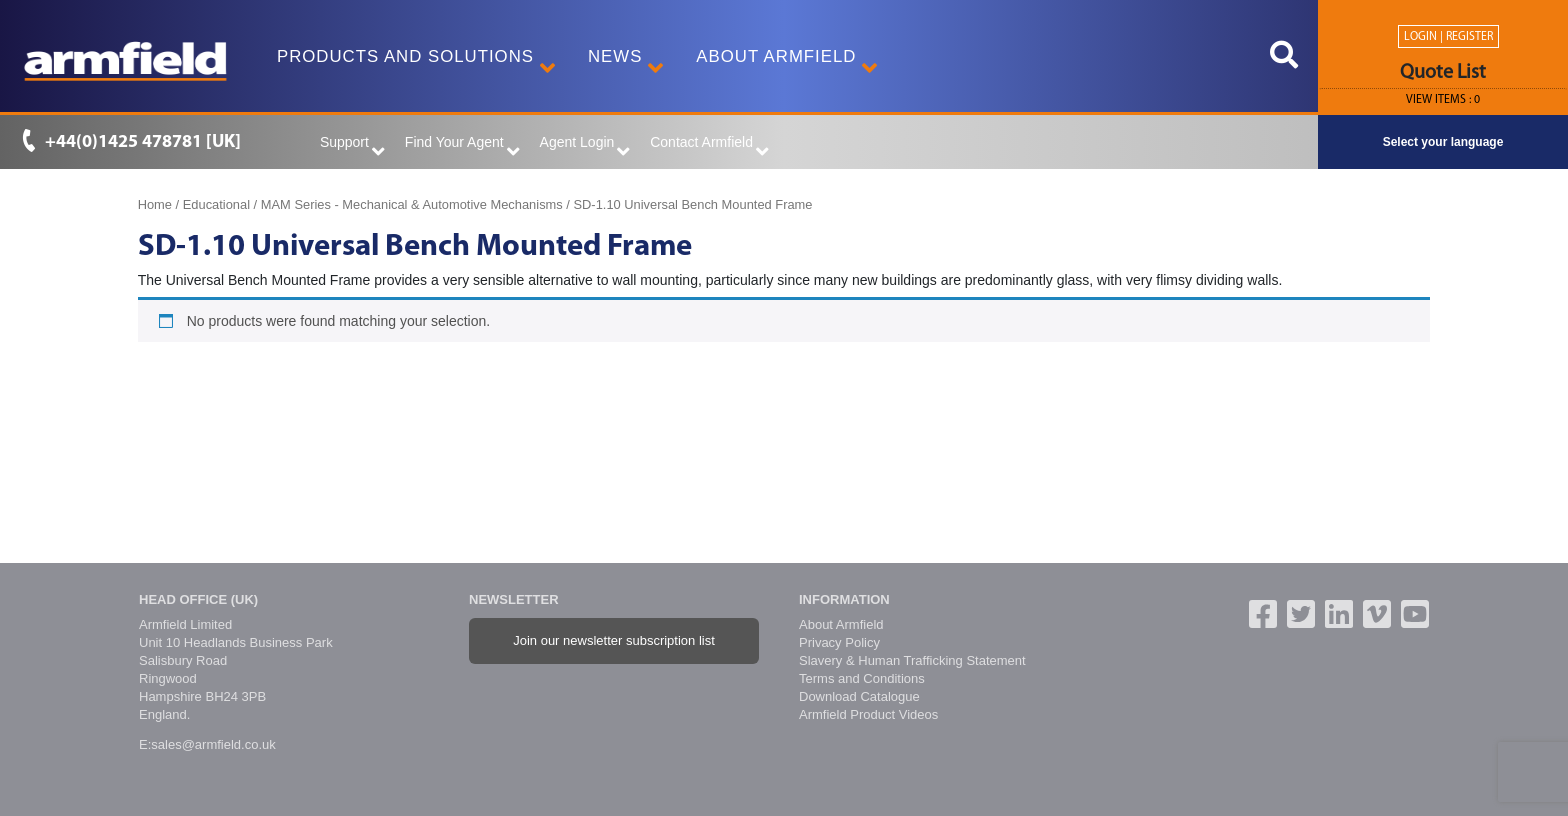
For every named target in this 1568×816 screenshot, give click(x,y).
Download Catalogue (859, 696)
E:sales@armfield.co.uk (207, 744)
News (621, 64)
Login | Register (1448, 37)
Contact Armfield (709, 148)
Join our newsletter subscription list (614, 640)
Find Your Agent (462, 148)
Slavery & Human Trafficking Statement (912, 660)
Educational (216, 204)
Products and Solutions (411, 64)
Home (155, 204)
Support (352, 148)
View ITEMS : (1443, 100)
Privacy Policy (839, 642)
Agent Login (585, 148)
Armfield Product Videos (868, 714)
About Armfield (782, 64)
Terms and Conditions (862, 678)
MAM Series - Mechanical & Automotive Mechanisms (412, 204)
